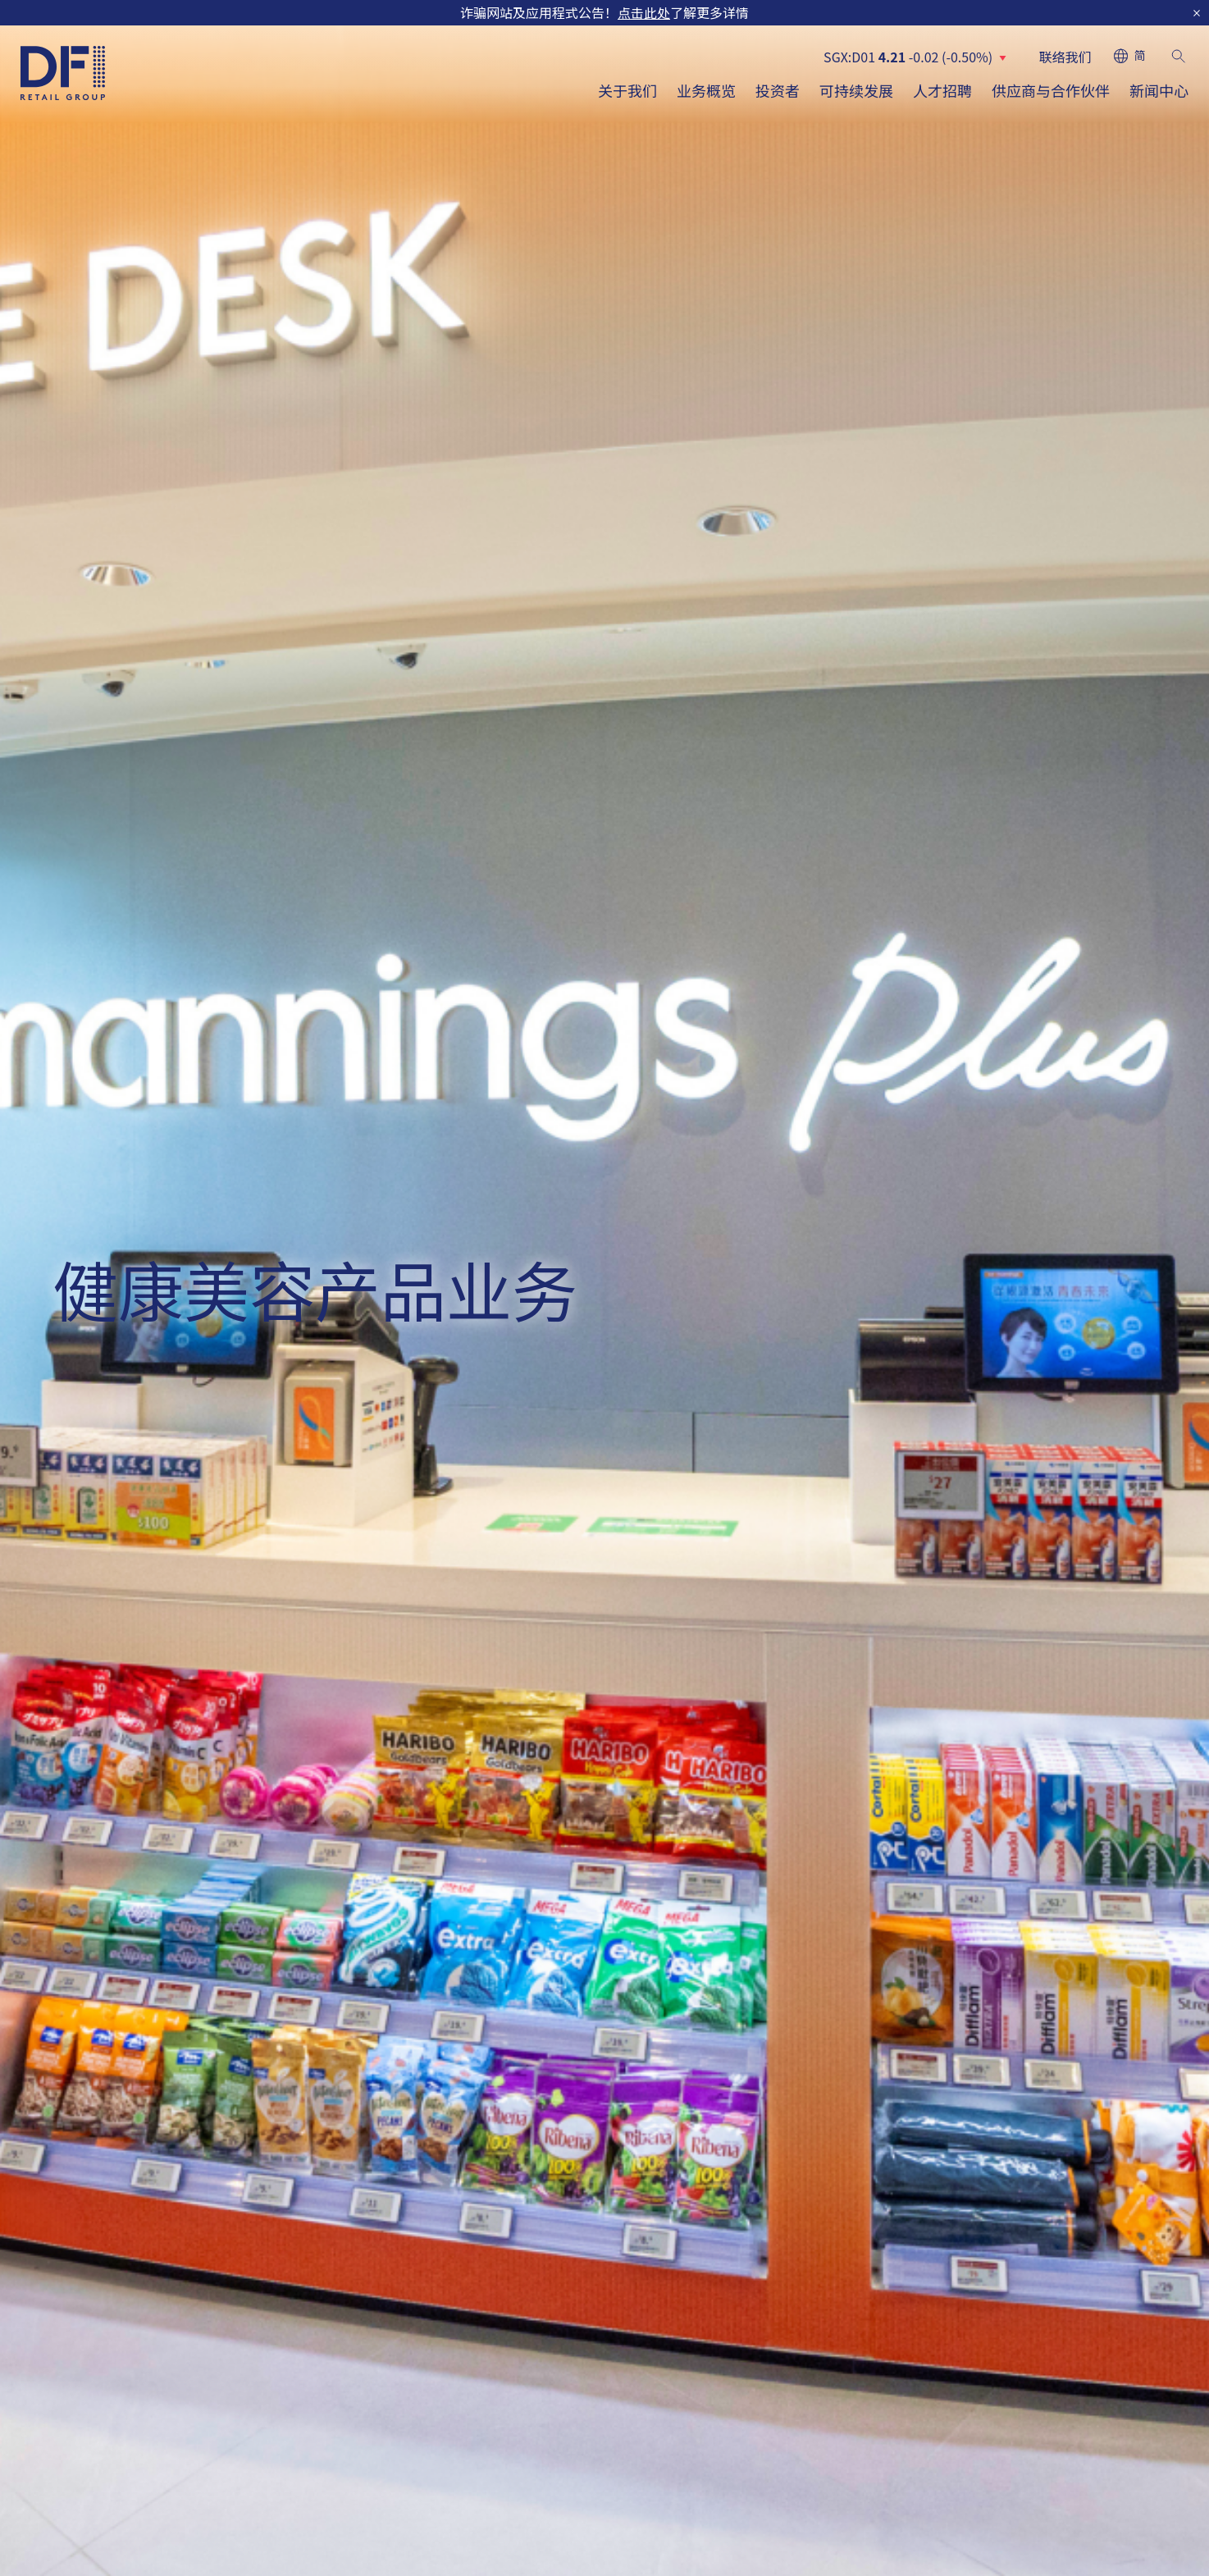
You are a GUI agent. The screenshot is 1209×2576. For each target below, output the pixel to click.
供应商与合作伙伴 (1051, 90)
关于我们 (627, 90)
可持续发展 (856, 90)
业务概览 (706, 90)
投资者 (777, 90)
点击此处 (644, 12)
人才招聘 (942, 90)
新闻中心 (1158, 90)
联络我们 (1065, 56)
